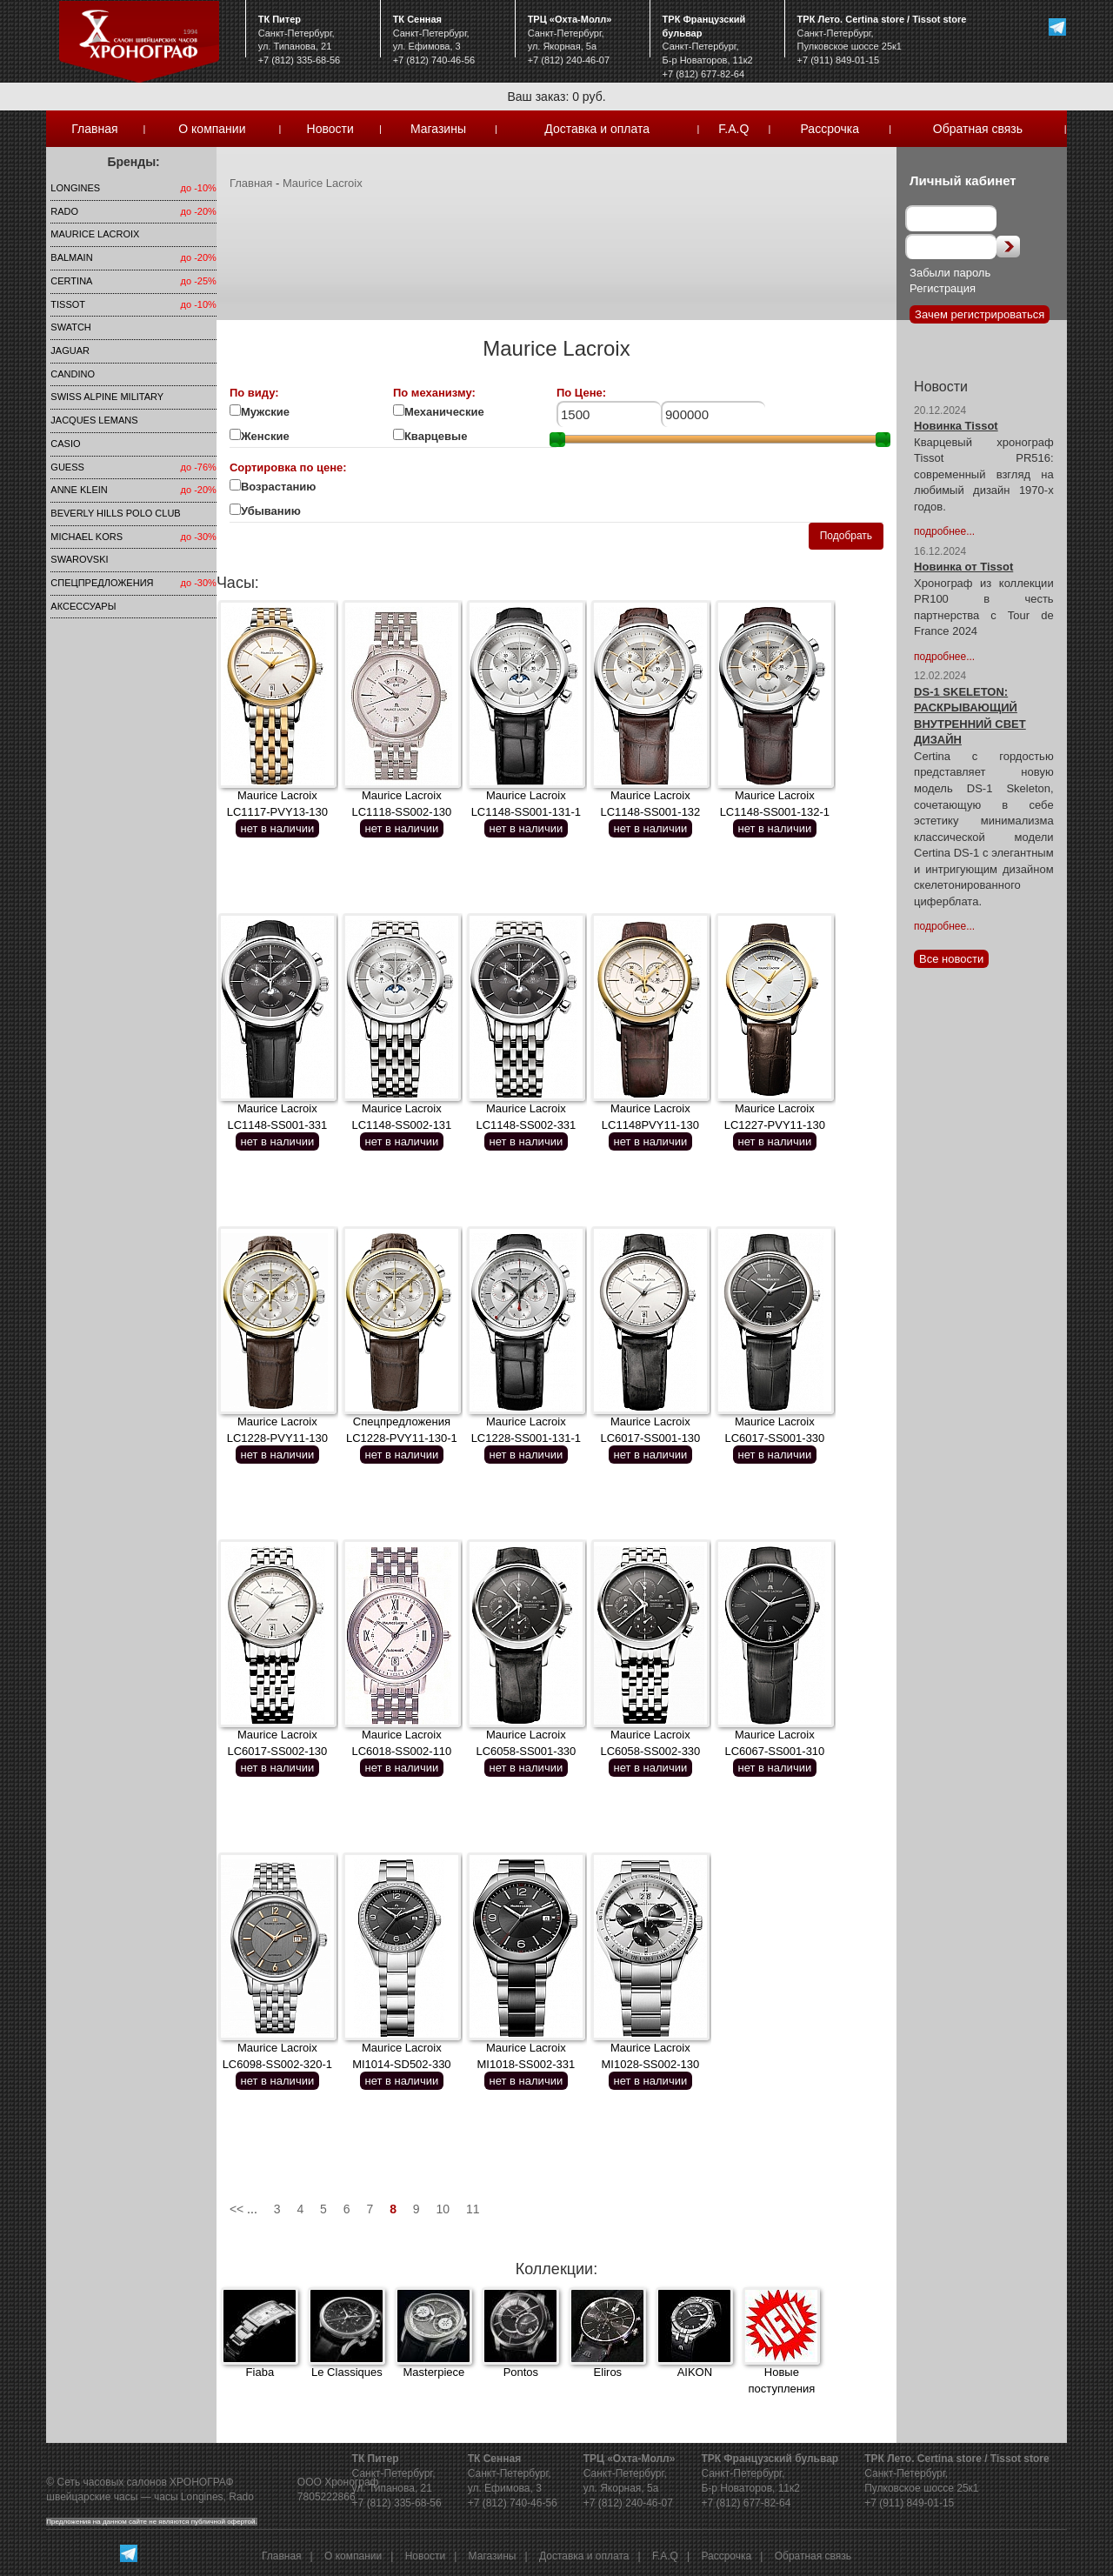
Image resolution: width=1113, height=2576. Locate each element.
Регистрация (943, 288)
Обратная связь (978, 129)
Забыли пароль (950, 272)
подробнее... (944, 531)
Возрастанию (279, 486)
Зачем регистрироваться (979, 314)
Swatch (70, 327)
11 (473, 2209)
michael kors (86, 536)
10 (443, 2209)
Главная (94, 129)
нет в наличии (278, 828)
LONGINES (75, 188)
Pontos (520, 2372)
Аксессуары (83, 606)
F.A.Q (733, 129)
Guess (67, 467)
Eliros (608, 2372)
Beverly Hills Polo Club (115, 513)
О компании (211, 129)
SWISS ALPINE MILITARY (106, 396)
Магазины (438, 129)
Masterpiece (433, 2372)
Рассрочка (830, 129)
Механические (444, 411)
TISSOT (67, 304)
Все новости (951, 958)
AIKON (694, 2372)
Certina (71, 281)
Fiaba (260, 2372)
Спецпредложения (101, 582)
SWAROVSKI (79, 559)
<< (236, 2209)
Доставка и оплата (597, 129)
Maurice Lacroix (94, 234)
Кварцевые (445, 436)
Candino (72, 374)
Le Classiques (347, 2372)
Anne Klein (78, 489)
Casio (65, 443)
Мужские (265, 411)
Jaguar (70, 350)
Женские (266, 436)
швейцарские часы (91, 2497)
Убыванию (280, 510)
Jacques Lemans (93, 420)
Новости (330, 129)
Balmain (71, 257)
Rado (64, 211)
